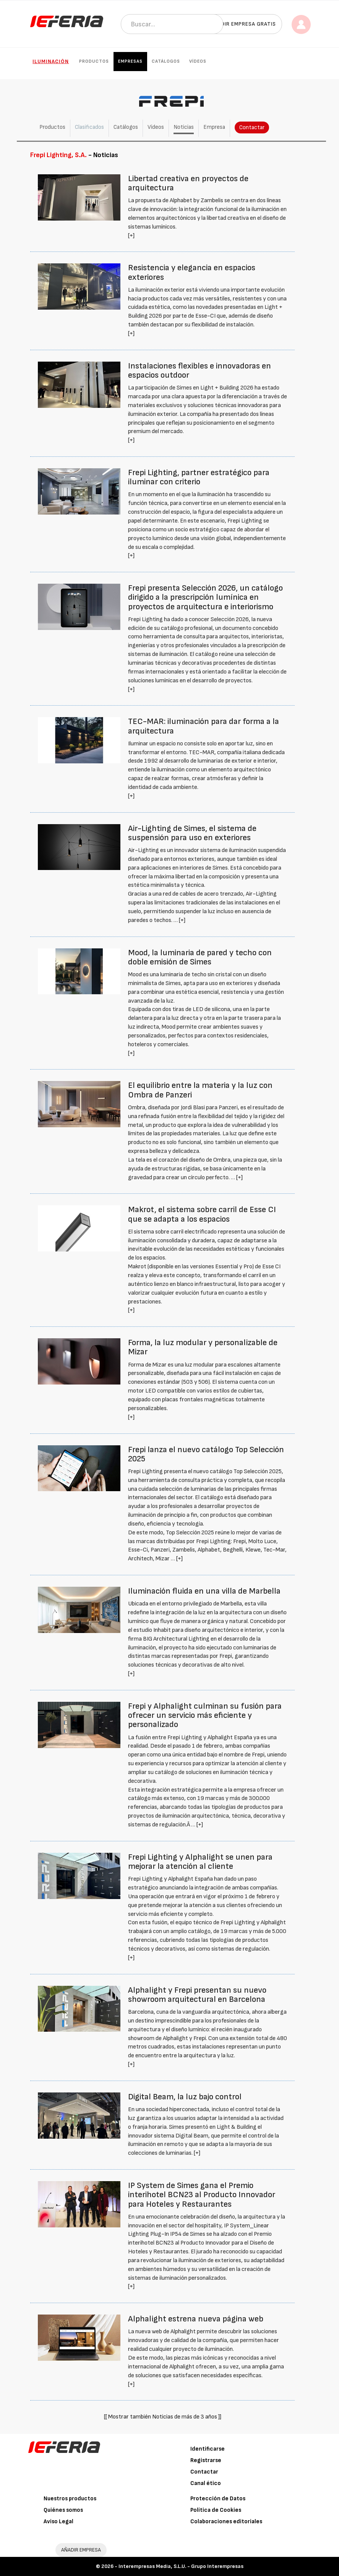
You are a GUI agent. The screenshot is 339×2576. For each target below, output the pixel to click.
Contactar (251, 127)
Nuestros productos (70, 2498)
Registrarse (205, 2460)
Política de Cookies (215, 2510)
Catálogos (166, 61)
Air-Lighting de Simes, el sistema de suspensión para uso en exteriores (192, 833)
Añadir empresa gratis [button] (243, 24)
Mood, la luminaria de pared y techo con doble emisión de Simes (200, 957)
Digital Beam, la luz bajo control (185, 2097)
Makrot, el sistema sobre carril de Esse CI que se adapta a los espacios (202, 1214)
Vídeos (197, 61)
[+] (131, 235)
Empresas (130, 61)
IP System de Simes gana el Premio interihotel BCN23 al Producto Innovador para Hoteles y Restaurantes (201, 2194)
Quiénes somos (63, 2510)
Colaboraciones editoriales (226, 2521)
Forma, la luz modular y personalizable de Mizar (202, 1347)
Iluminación (50, 61)
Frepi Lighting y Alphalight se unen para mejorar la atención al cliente (200, 1862)
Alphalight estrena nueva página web (195, 2319)
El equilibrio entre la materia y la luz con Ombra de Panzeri (200, 1090)
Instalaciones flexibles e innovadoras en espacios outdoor (199, 370)
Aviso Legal (58, 2521)
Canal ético (205, 2483)
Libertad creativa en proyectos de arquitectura (188, 183)
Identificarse (207, 2449)
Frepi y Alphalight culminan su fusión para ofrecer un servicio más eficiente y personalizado (205, 1715)
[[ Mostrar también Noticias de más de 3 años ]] (162, 2416)
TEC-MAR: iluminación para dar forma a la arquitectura (203, 726)
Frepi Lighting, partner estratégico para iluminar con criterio (198, 477)
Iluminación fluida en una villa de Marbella (204, 1591)
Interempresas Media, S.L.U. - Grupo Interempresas (180, 2566)
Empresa (214, 127)
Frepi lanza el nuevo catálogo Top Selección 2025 (206, 1454)
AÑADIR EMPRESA (81, 2550)
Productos (94, 61)
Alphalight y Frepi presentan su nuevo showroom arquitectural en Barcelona (197, 1995)
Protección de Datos (217, 2498)
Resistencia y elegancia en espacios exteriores (191, 272)
